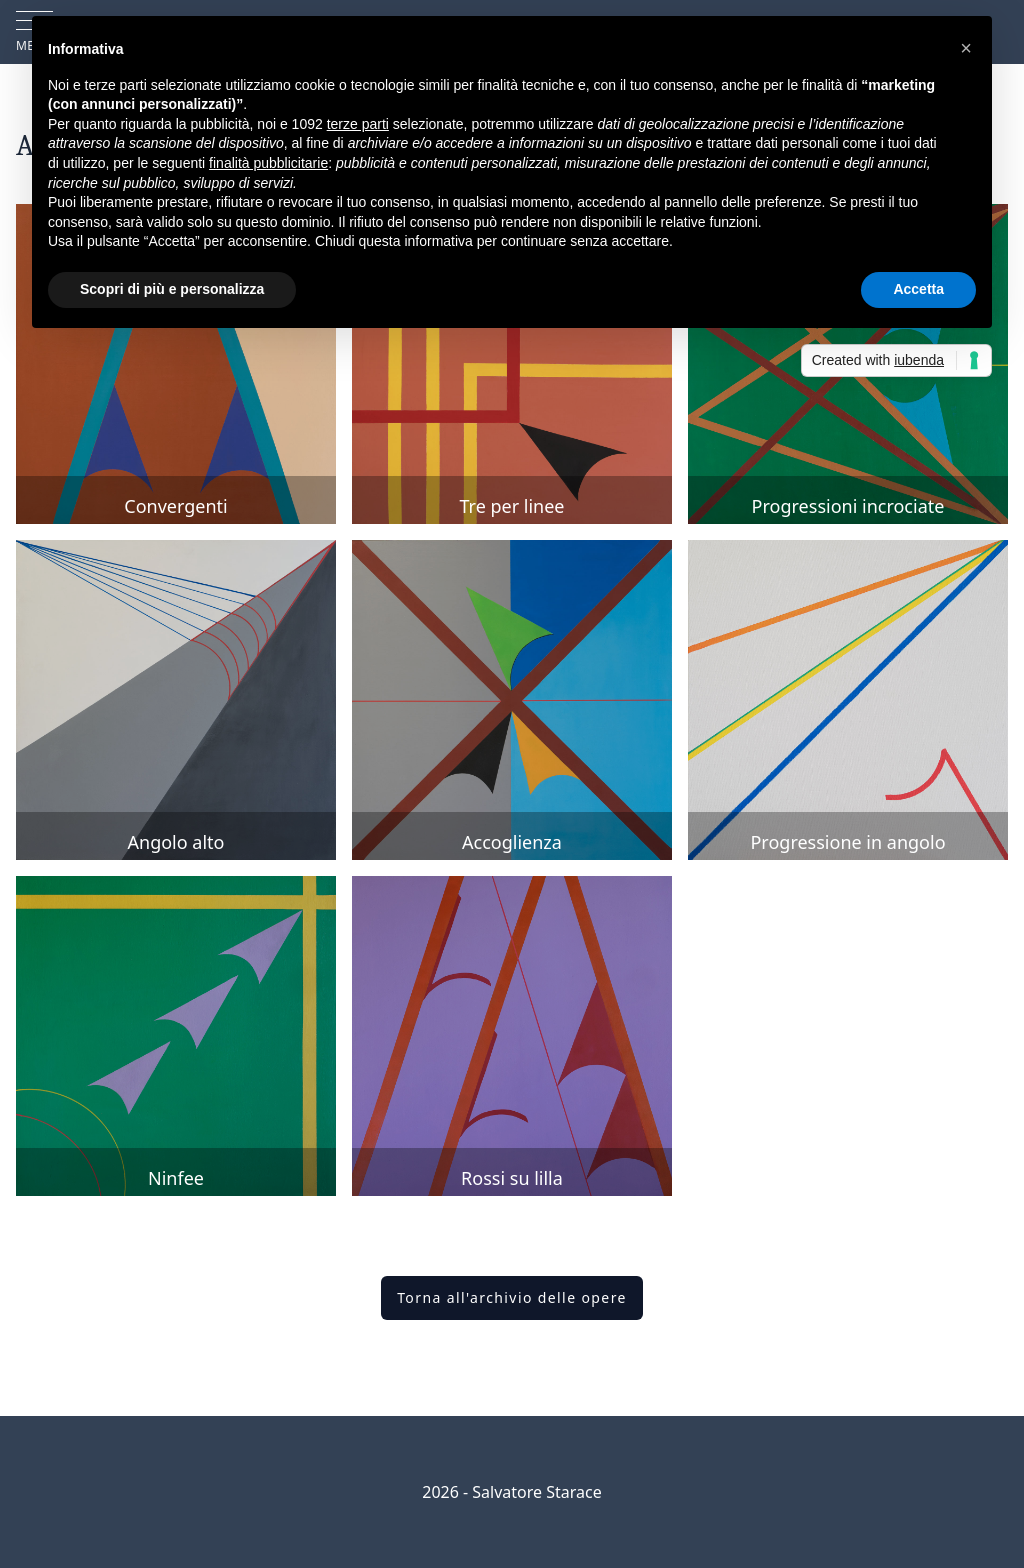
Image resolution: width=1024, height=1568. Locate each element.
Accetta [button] (918, 289)
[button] (966, 48)
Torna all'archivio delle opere (512, 1297)
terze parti (358, 124)
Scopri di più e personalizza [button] (172, 289)
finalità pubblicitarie (268, 163)
